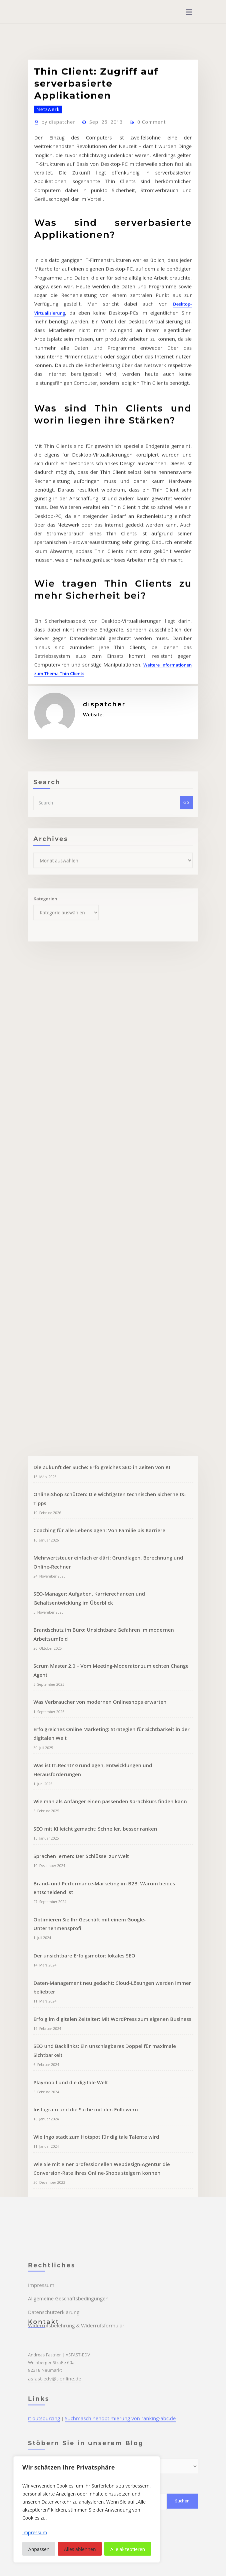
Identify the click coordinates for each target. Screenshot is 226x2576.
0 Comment (141, 259)
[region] (86, 2509)
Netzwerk (45, 247)
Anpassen (39, 2549)
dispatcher (56, 259)
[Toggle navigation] (189, 12)
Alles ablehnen (80, 2549)
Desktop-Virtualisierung (58, 416)
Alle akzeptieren (127, 2549)
